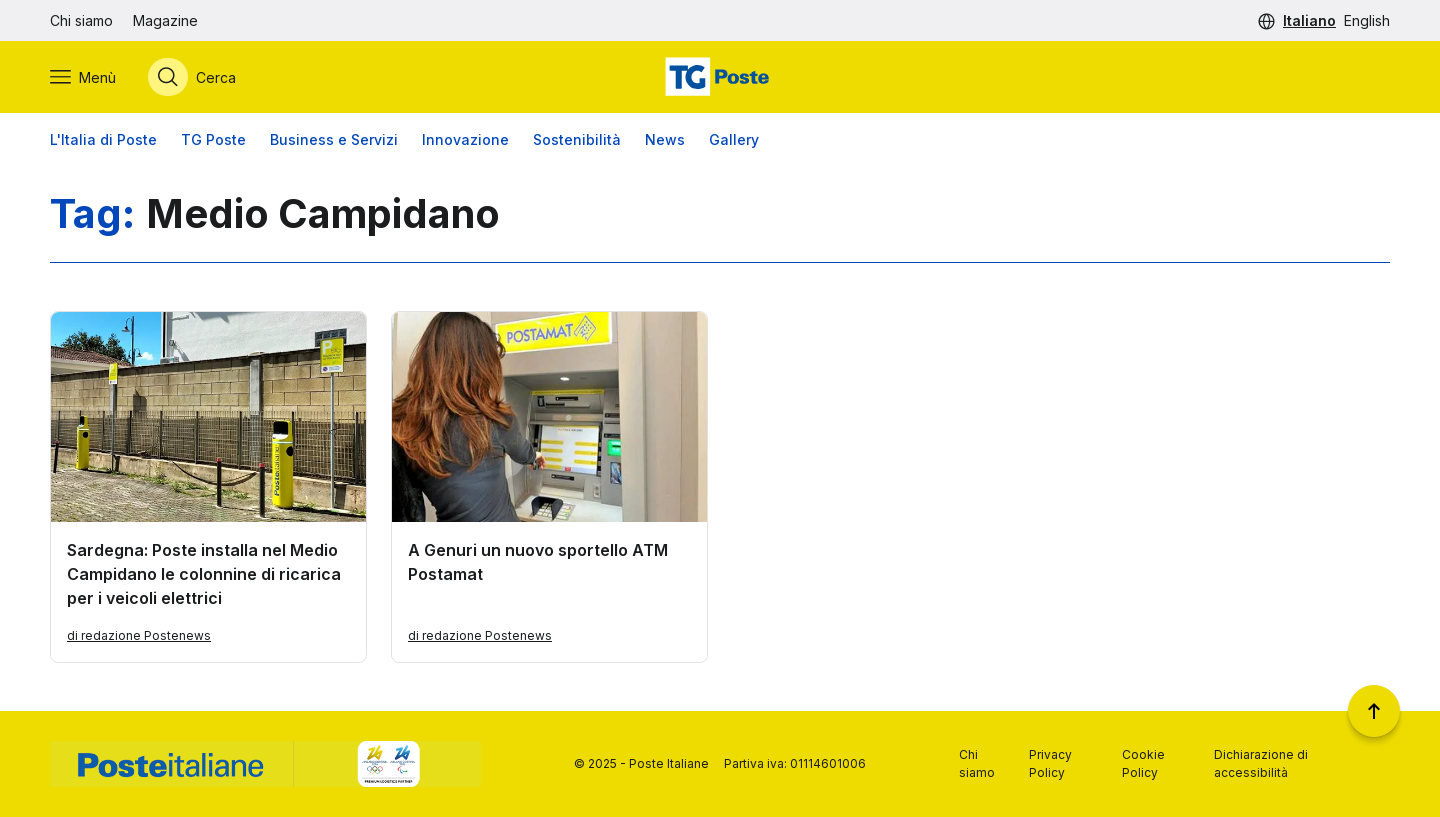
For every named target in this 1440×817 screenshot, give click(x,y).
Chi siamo (81, 20)
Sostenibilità (577, 139)
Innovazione (465, 139)
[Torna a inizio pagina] (1374, 711)
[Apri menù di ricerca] (192, 77)
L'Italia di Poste (103, 139)
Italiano (1309, 20)
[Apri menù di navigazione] (83, 77)
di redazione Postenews (139, 635)
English (1367, 20)
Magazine (165, 20)
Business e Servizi (334, 139)
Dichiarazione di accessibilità (1261, 763)
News (665, 139)
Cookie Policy (1143, 763)
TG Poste (213, 139)
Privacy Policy (1050, 763)
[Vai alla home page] (720, 77)
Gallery (734, 139)
